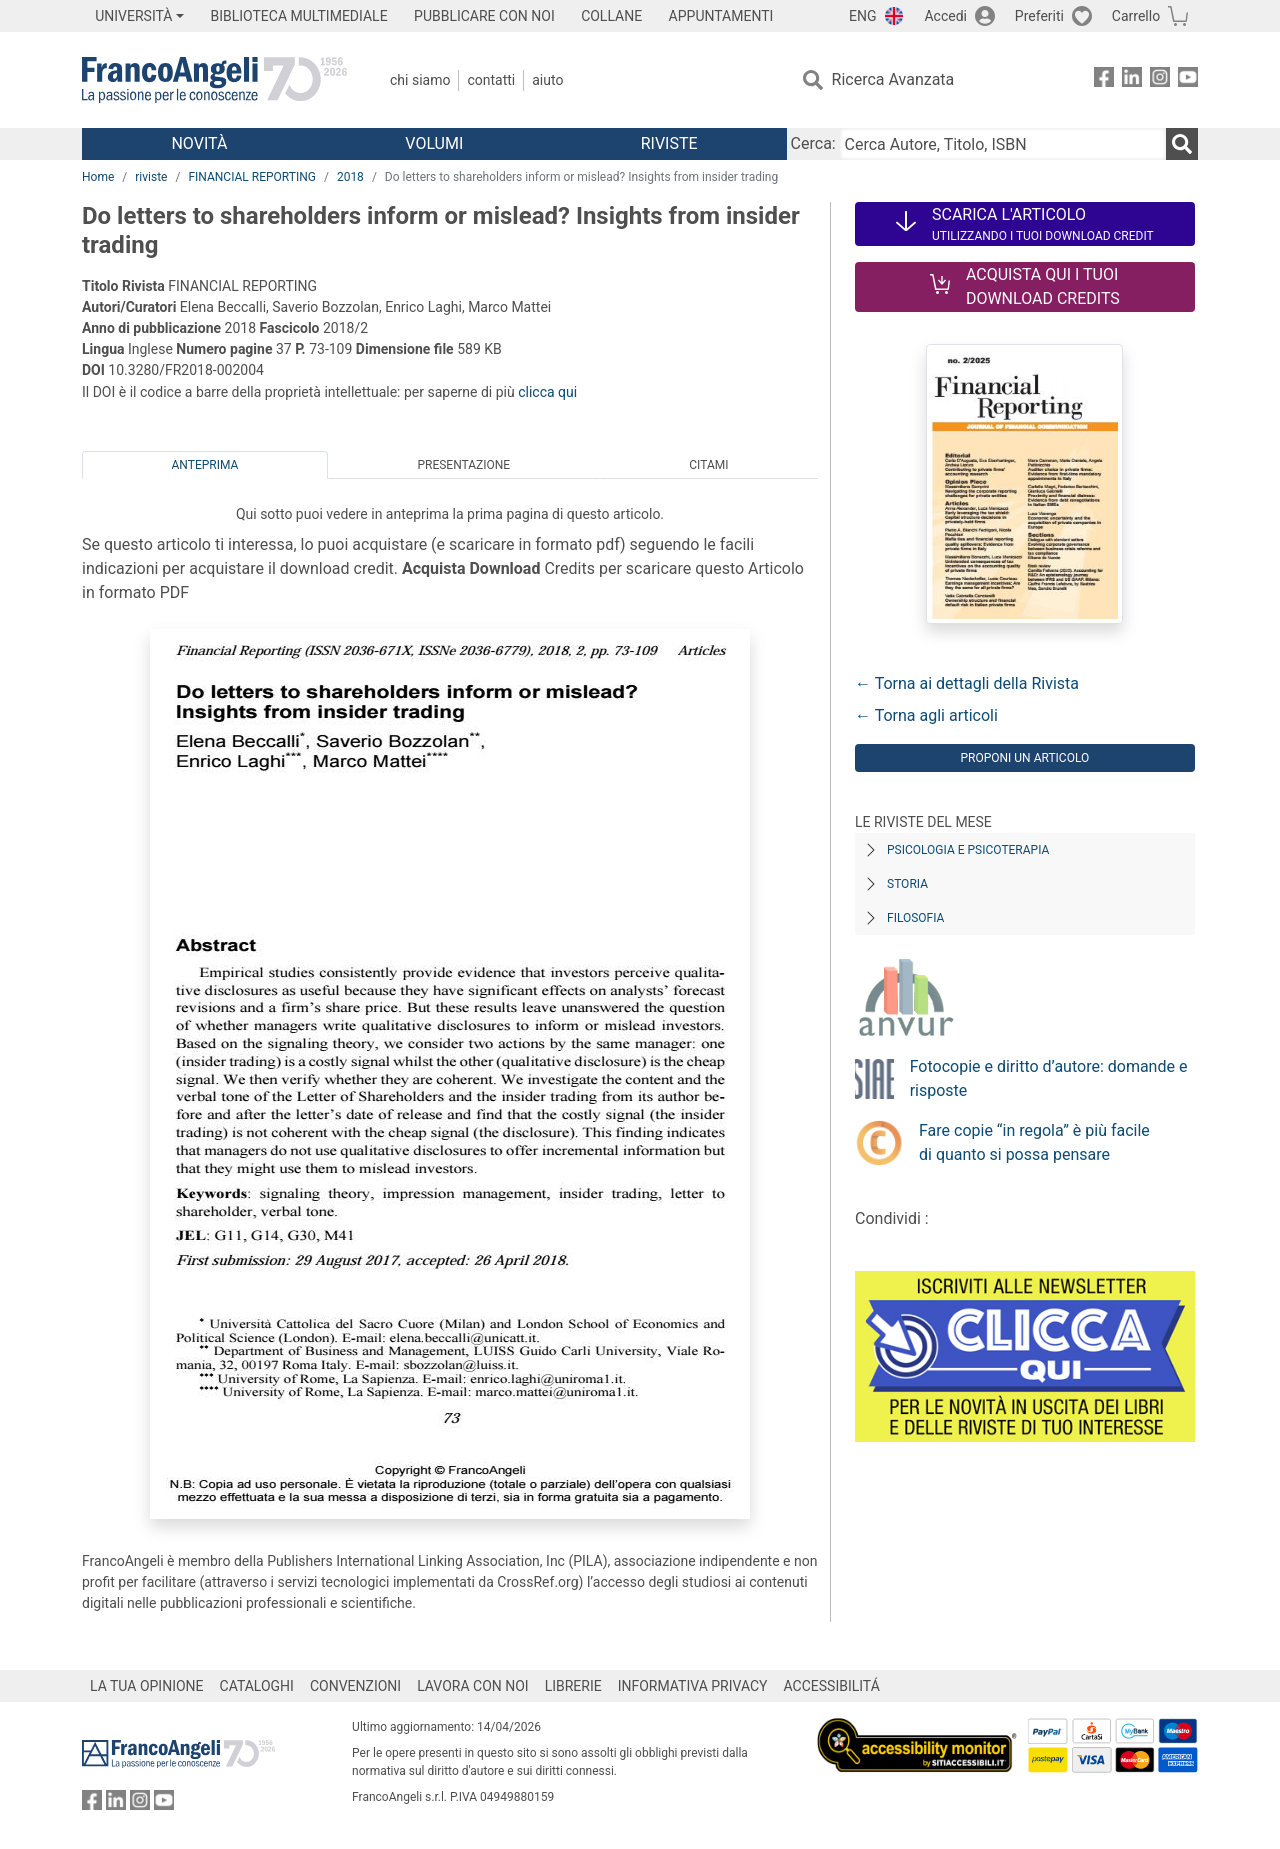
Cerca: (813, 143)
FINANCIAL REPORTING (252, 177)
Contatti (491, 80)
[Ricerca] (1182, 144)
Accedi (945, 16)
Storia (907, 884)
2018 (350, 177)
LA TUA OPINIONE (147, 1686)
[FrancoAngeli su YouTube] (1188, 80)
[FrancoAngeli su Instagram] (1160, 80)
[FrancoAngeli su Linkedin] (1132, 80)
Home (98, 177)
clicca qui (547, 392)
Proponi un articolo (1024, 758)
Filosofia (915, 918)
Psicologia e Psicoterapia (968, 850)
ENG (862, 16)
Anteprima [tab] (205, 465)
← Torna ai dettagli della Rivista (967, 683)
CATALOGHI (257, 1686)
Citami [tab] (708, 465)
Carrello (1136, 16)
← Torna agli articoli (926, 715)
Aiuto (547, 80)
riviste (151, 177)
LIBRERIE (573, 1686)
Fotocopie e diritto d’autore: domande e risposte (1049, 1078)
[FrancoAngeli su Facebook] (1104, 80)
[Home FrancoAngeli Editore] (214, 80)
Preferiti (1039, 16)
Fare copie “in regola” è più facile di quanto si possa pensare (1034, 1142)
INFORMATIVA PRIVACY (693, 1686)
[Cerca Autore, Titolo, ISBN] (1003, 144)
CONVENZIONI (355, 1686)
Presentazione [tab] (463, 465)
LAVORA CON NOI (473, 1686)
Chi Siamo (420, 80)
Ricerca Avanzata (893, 79)
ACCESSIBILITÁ (832, 1686)
